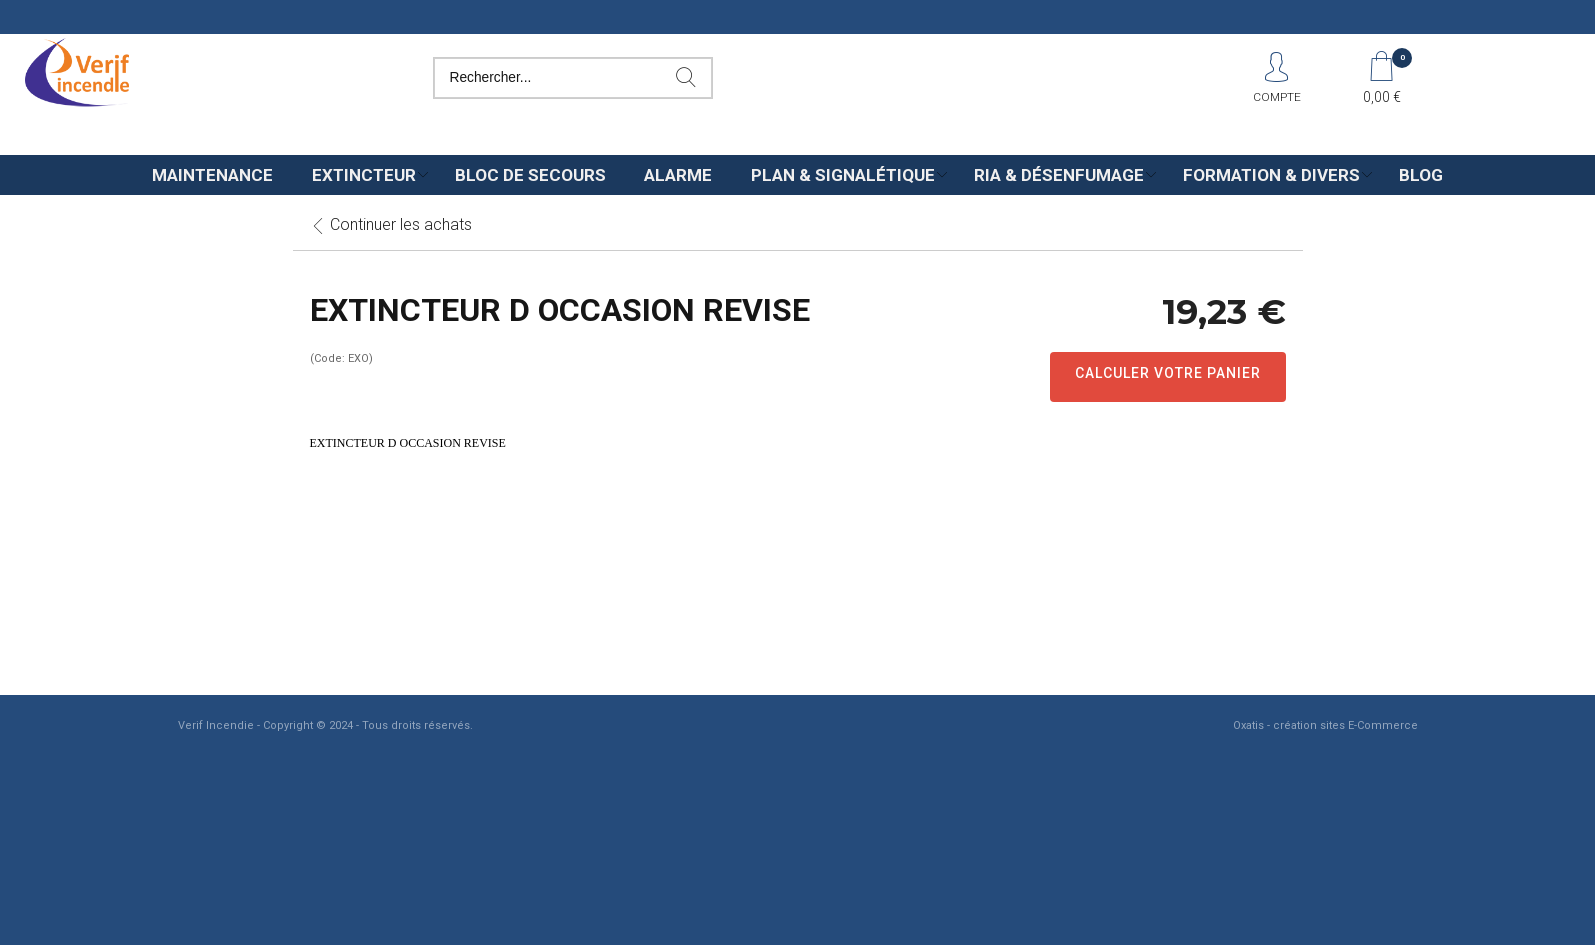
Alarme (678, 175)
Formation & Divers (1271, 175)
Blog (1421, 175)
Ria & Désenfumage (1059, 175)
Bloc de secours (530, 175)
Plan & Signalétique (843, 175)
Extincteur (364, 175)
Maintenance (212, 175)
